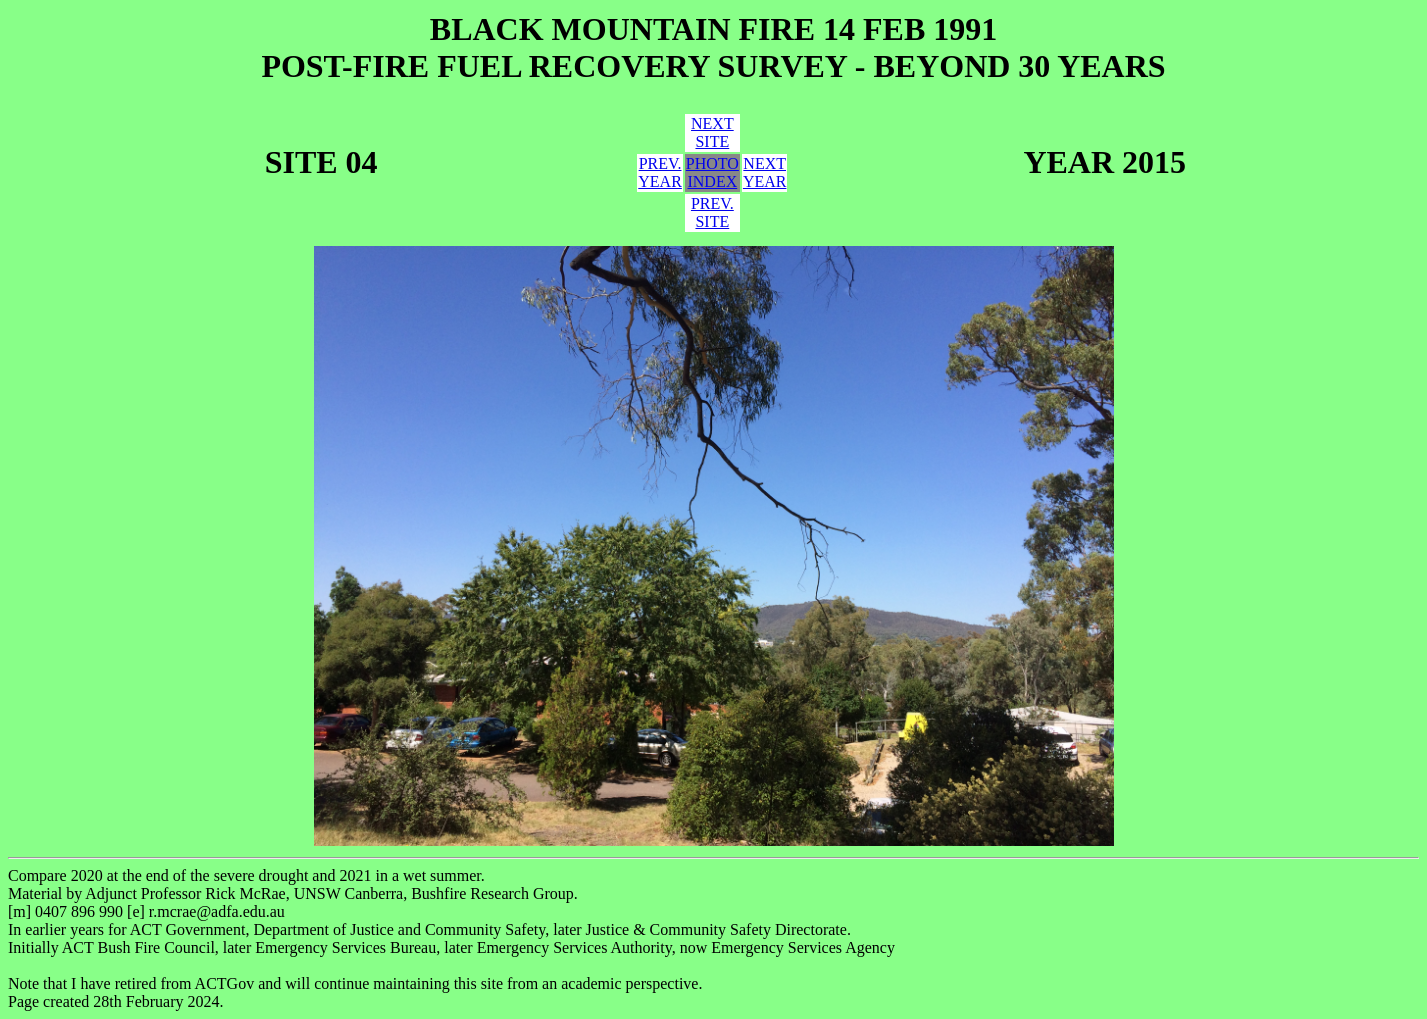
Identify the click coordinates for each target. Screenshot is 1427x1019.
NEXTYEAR (765, 172)
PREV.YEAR (660, 172)
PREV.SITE (712, 212)
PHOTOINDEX (712, 172)
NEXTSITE (712, 132)
